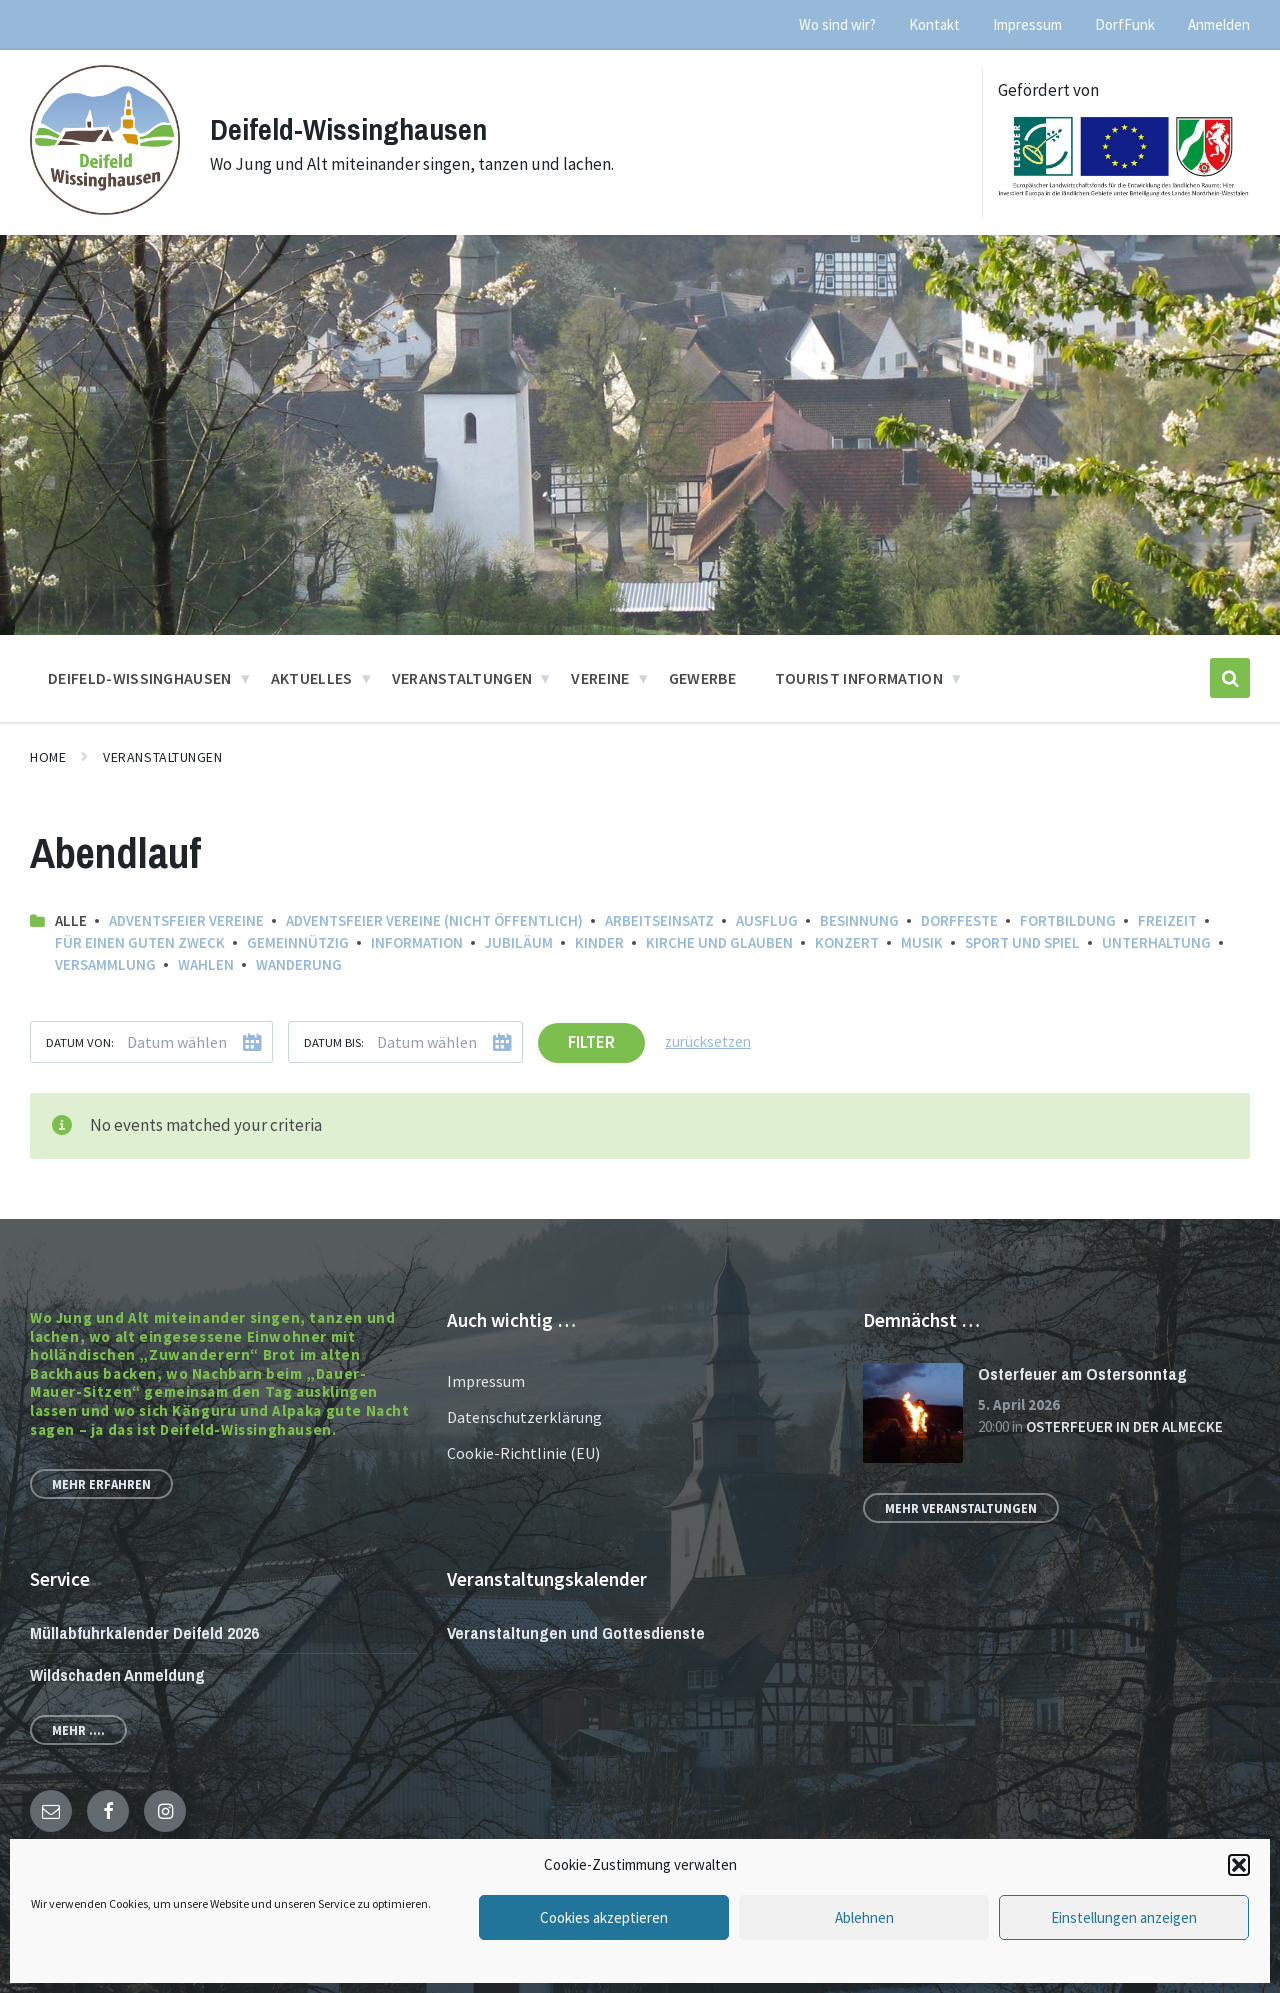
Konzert (847, 942)
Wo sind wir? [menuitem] (837, 24)
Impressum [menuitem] (1027, 24)
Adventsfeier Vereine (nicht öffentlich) (434, 920)
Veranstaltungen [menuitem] (462, 678)
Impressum (486, 1381)
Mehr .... (78, 1730)
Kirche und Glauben (719, 942)
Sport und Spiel (1022, 942)
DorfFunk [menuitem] (1125, 24)
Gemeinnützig (298, 942)
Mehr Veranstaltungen (961, 1508)
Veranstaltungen (162, 757)
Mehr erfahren (101, 1484)
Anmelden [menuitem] (1219, 24)
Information (417, 942)
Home (48, 757)
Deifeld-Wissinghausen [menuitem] (140, 678)
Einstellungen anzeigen (1124, 1917)
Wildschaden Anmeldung (117, 1674)
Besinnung (859, 920)
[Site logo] (105, 209)
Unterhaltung (1156, 942)
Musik (922, 942)
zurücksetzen (708, 1041)
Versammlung (105, 964)
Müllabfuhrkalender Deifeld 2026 (144, 1632)
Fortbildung (1068, 920)
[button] (1239, 1865)
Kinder (599, 942)
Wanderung (299, 964)
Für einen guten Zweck (140, 942)
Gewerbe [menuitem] (702, 678)
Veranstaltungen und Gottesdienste (576, 1632)
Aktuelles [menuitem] (312, 678)
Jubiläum (519, 942)
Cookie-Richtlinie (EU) (523, 1453)
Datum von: (80, 1042)
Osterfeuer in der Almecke (1124, 1426)
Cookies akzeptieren (604, 1917)
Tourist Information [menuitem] (859, 678)
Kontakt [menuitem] (934, 24)
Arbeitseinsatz (659, 920)
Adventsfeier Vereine (186, 920)
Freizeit (1167, 920)
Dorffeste (959, 920)
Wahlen (206, 964)
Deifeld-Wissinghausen (348, 129)
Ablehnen (864, 1917)
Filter (591, 1042)
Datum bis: (334, 1042)
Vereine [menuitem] (600, 678)
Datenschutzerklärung (524, 1417)
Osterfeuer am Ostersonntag (1082, 1373)
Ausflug (767, 920)
